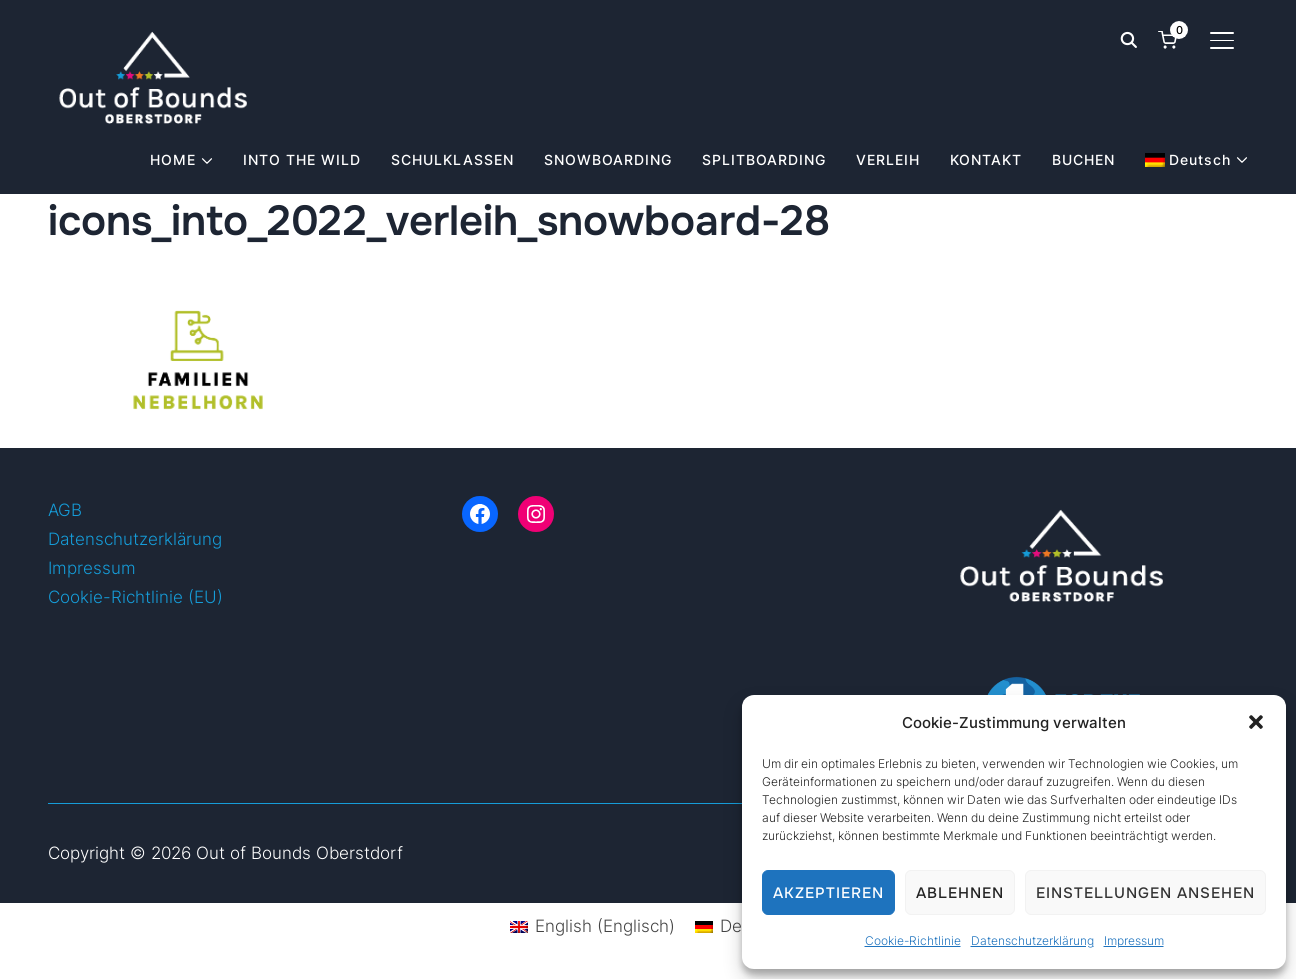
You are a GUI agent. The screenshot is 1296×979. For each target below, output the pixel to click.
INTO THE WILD (302, 159)
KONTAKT (986, 159)
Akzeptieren (828, 893)
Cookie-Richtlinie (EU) (135, 597)
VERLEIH (888, 159)
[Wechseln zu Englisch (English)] (592, 926)
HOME (173, 159)
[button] (1256, 722)
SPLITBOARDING (764, 159)
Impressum (1134, 940)
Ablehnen (960, 893)
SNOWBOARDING (608, 159)
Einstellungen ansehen (1145, 893)
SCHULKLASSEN (452, 159)
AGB (65, 510)
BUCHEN (1083, 159)
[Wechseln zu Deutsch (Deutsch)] (740, 926)
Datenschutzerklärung (1032, 940)
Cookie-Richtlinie (913, 940)
